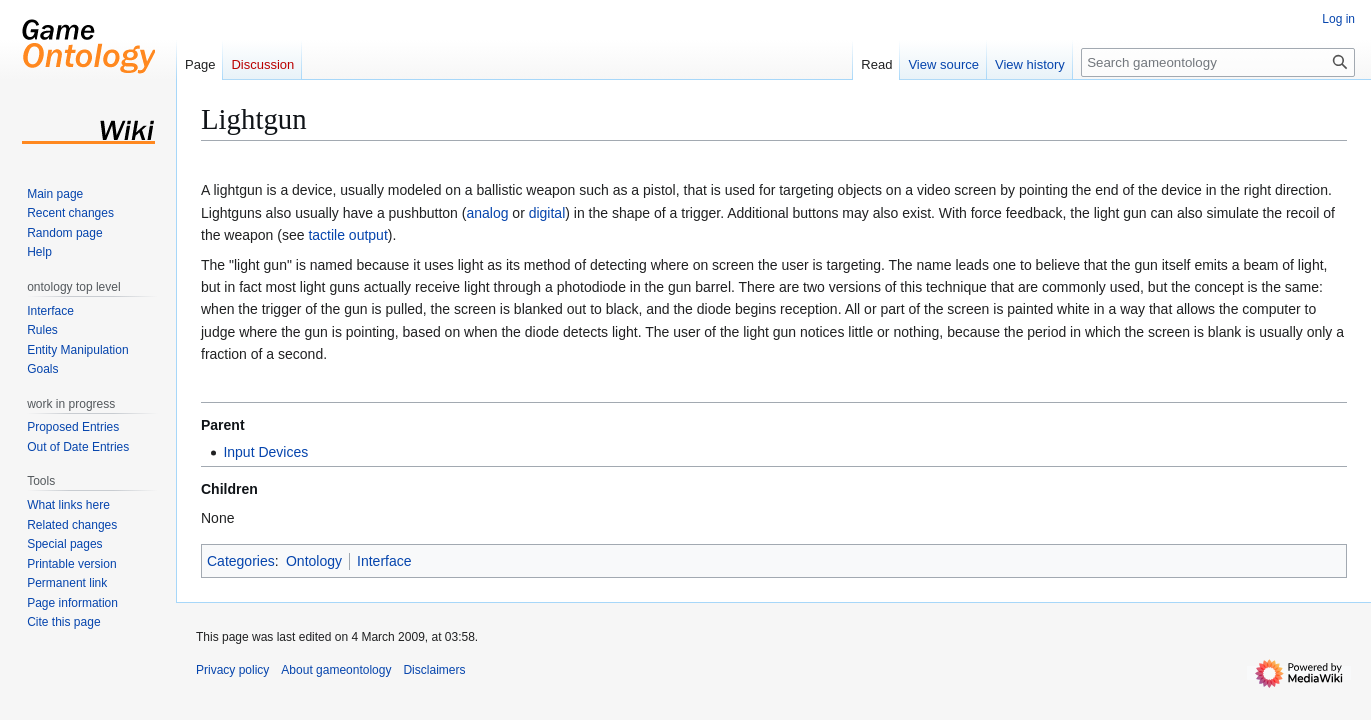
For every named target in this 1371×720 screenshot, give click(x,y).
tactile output (347, 235)
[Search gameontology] (1218, 62)
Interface (384, 561)
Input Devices (265, 452)
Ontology (314, 561)
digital (547, 213)
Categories (241, 561)
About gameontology (336, 670)
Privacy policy (232, 670)
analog (487, 213)
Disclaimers (434, 670)
